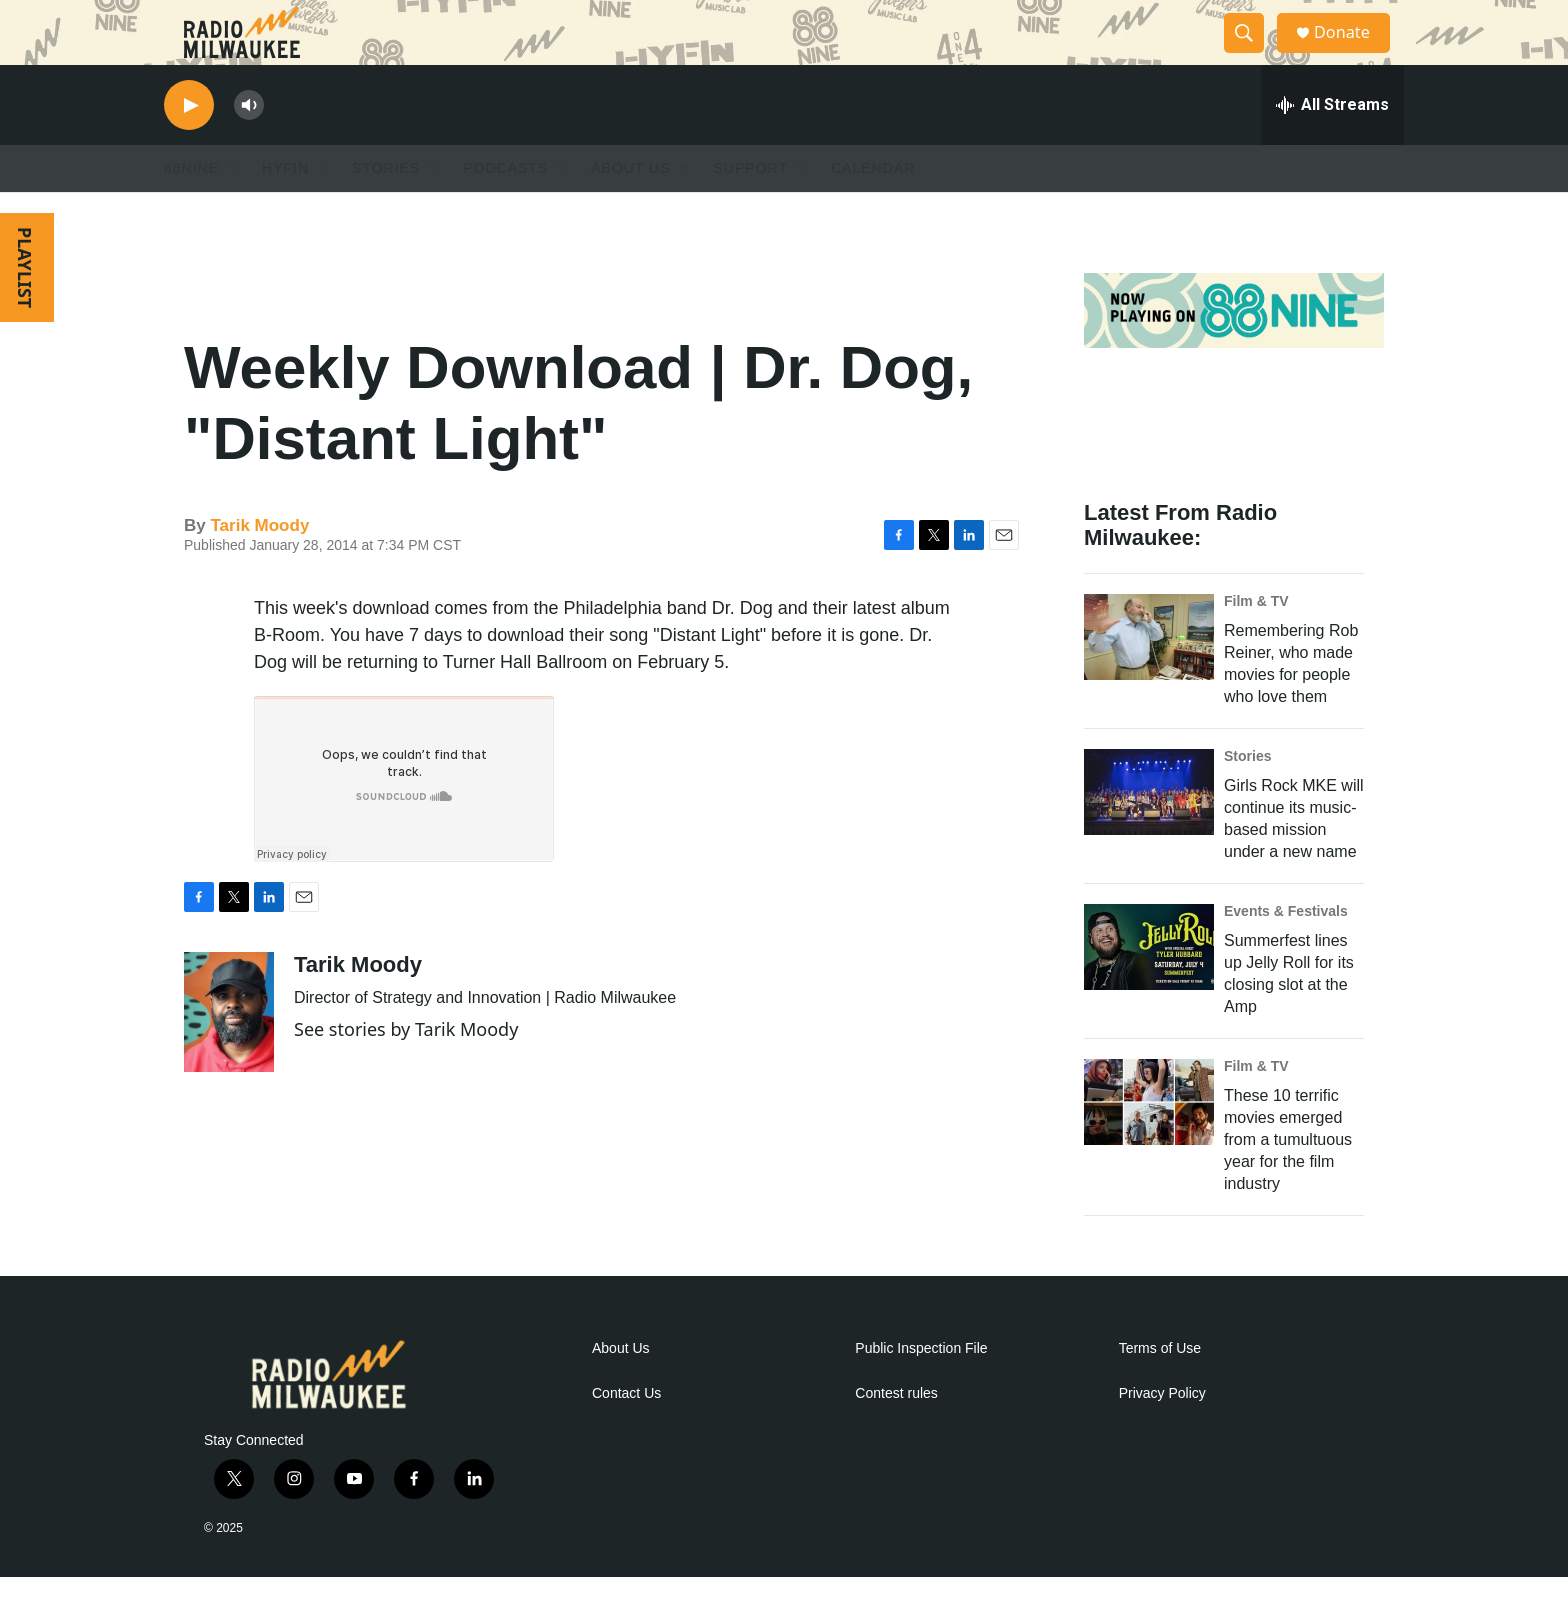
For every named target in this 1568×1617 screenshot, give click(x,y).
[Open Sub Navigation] (234, 208)
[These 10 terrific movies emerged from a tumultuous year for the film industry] (1149, 1142)
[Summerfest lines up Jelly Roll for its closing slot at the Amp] (1149, 987)
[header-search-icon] (1252, 53)
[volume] (249, 145)
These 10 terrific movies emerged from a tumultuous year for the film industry (1288, 1179)
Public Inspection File (921, 1388)
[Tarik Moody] (229, 1052)
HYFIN (285, 208)
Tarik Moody (259, 565)
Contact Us (626, 1433)
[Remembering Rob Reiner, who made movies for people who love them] (1149, 677)
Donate (1353, 52)
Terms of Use (1160, 1388)
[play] (189, 145)
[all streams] (1332, 145)
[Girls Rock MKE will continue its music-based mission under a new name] (1149, 832)
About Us (621, 1388)
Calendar (873, 208)
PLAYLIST (25, 307)
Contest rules (896, 1433)
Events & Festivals (1286, 951)
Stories (1247, 796)
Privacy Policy (1162, 1433)
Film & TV (1256, 641)
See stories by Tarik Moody (406, 1069)
